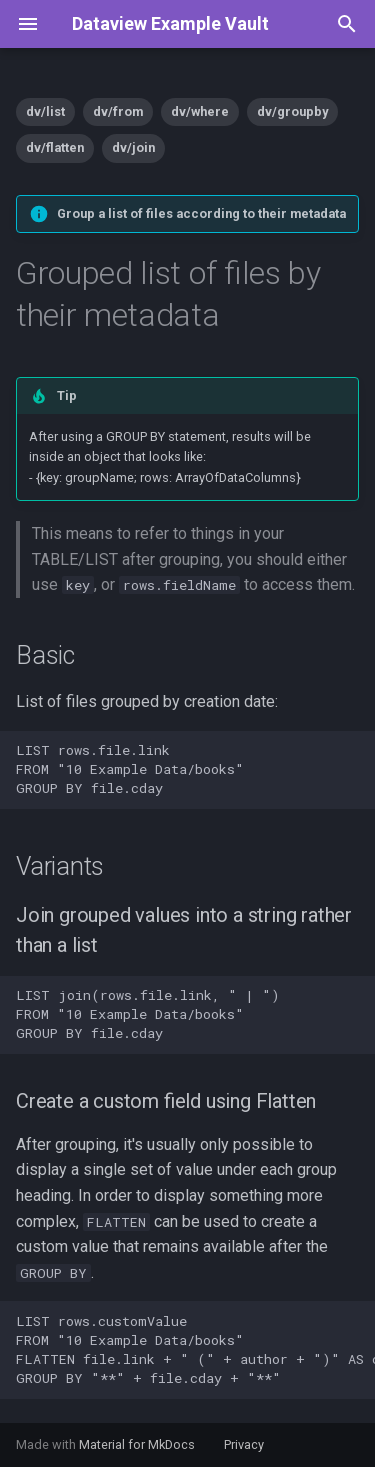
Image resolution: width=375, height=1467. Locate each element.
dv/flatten (55, 147)
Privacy (244, 1444)
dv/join (133, 147)
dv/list (45, 111)
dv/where (200, 111)
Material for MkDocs (138, 1444)
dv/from (118, 111)
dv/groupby (292, 111)
